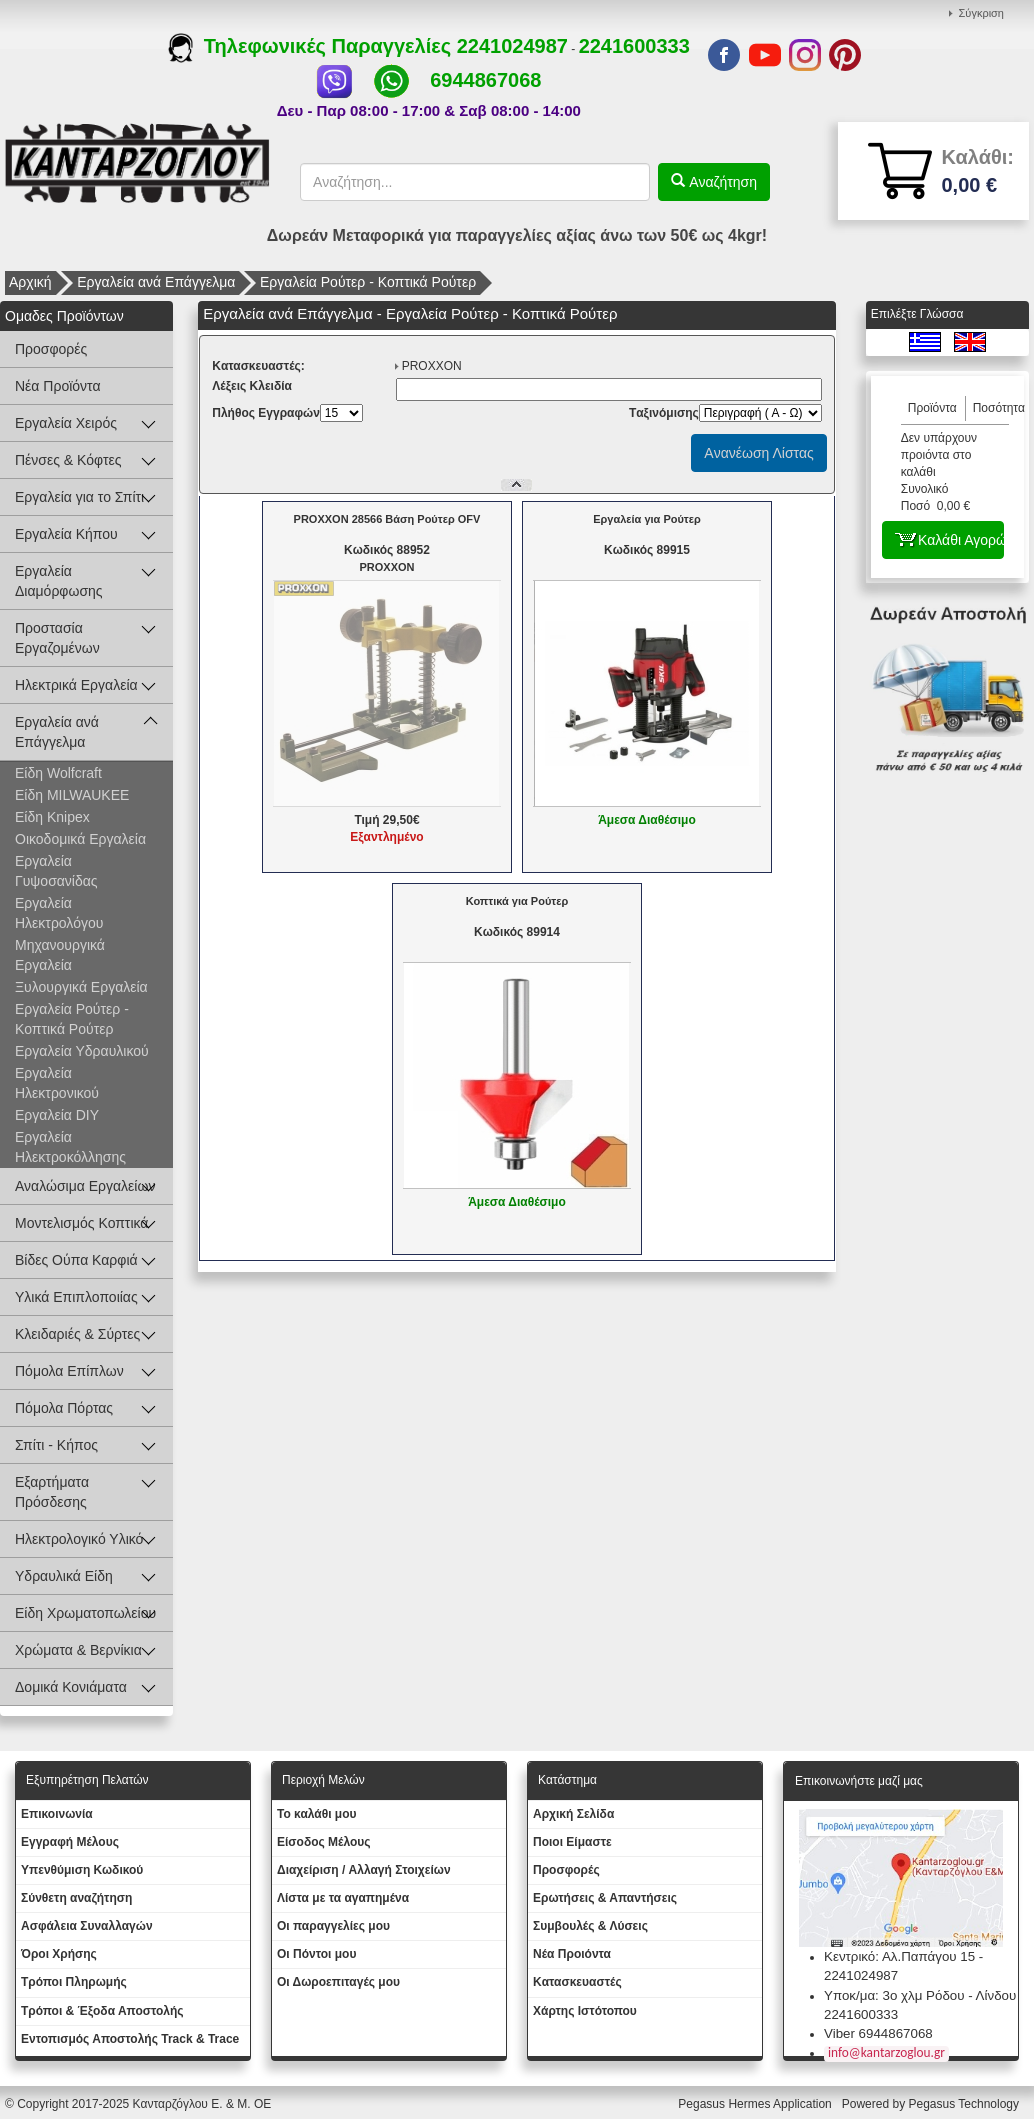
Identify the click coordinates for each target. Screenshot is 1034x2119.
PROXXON (432, 366)
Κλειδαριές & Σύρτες (77, 1334)
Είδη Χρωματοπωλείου (85, 1613)
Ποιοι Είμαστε (572, 1842)
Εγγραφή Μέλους (70, 1842)
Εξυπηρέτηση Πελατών (87, 1780)
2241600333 (634, 46)
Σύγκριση (981, 13)
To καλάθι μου (317, 1814)
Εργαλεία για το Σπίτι (79, 497)
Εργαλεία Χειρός (66, 423)
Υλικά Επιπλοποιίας (76, 1297)
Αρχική (30, 282)
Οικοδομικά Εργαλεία (80, 839)
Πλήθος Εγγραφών (266, 413)
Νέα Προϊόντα (58, 386)
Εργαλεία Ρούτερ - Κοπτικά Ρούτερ (368, 282)
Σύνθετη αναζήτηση (76, 1898)
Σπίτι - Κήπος (56, 1445)
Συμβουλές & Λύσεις (590, 1926)
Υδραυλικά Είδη (64, 1576)
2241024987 (512, 46)
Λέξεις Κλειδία (252, 386)
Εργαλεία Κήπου (66, 534)
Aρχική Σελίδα (573, 1814)
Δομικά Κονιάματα (71, 1687)
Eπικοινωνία (57, 1814)
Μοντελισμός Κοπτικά (81, 1223)
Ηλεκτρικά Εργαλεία (76, 685)
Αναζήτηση (721, 182)
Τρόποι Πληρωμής (74, 1982)
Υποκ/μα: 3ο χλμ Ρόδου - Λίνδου (920, 1995)
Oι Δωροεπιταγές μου (338, 1982)
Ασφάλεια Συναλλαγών (87, 1926)
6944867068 (485, 80)
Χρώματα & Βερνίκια (78, 1650)
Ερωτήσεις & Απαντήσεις (605, 1898)
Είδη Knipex (52, 817)
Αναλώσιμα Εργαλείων (85, 1186)
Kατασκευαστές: (258, 366)
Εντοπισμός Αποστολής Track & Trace (130, 2039)
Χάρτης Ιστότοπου (585, 2011)
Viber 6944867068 (878, 2033)
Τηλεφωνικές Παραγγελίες (312, 46)
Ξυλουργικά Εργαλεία (81, 987)
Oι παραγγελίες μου (333, 1926)
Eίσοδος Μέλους (324, 1842)
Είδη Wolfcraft (58, 773)
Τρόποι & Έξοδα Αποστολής (102, 2011)
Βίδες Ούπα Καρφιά (76, 1260)
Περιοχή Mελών (323, 1780)
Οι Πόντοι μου (316, 1954)
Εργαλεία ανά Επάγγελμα (156, 282)
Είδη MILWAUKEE (72, 795)
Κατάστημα (567, 1780)
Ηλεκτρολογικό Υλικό (79, 1539)
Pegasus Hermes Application (756, 2104)
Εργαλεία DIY (57, 1115)
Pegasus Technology (965, 2104)
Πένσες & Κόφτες (68, 460)
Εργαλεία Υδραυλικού (82, 1051)
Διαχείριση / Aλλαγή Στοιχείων (364, 1870)
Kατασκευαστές (577, 1982)
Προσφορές (51, 349)
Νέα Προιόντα (572, 1954)
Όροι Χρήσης (59, 1954)
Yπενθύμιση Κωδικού (82, 1870)
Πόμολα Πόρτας (64, 1408)
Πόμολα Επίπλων (69, 1371)
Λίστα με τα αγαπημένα (343, 1898)
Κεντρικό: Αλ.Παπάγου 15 (899, 1956)
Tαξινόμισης (664, 413)
